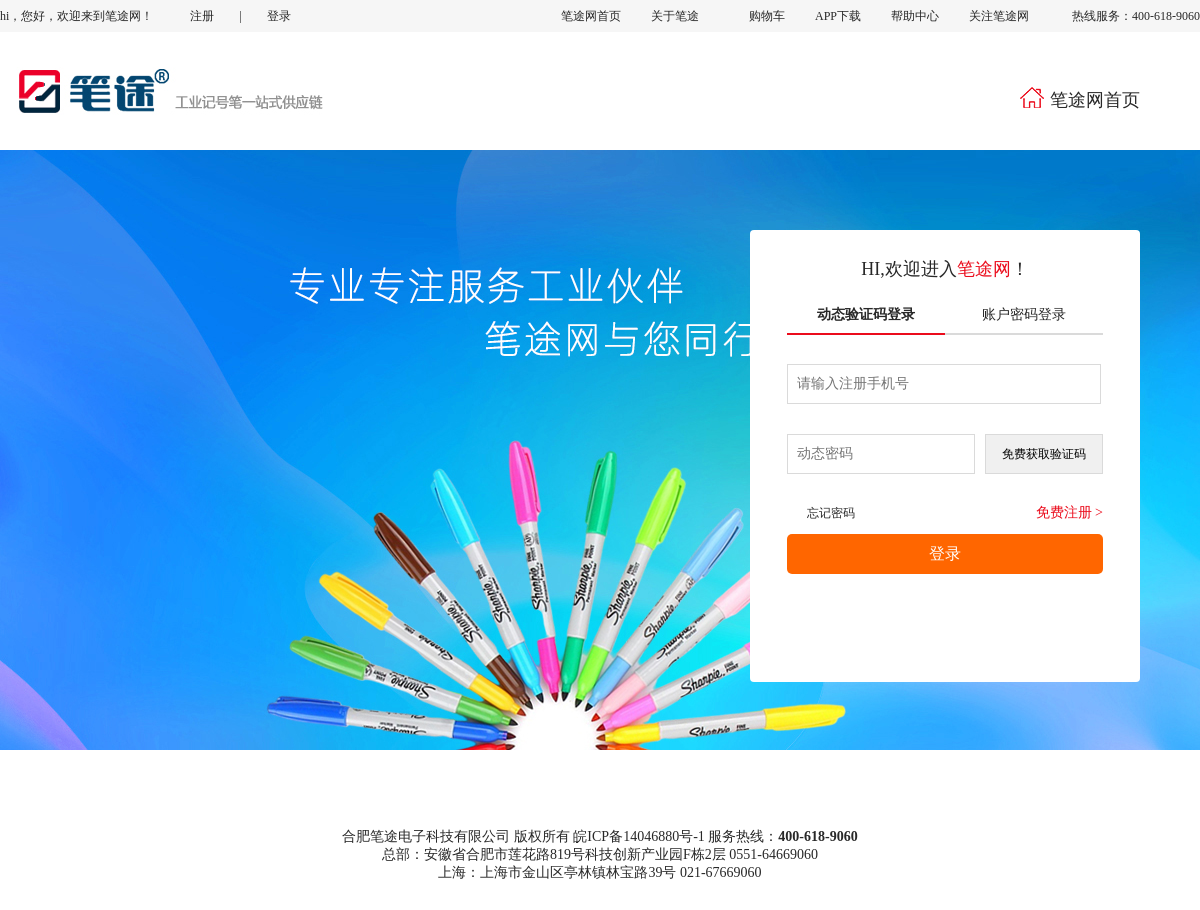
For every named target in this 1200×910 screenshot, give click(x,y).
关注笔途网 (998, 16)
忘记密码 (831, 513)
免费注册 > (1069, 512)
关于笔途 (675, 16)
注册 (202, 16)
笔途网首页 (591, 16)
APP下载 (838, 16)
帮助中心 (915, 16)
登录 (279, 16)
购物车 (749, 16)
